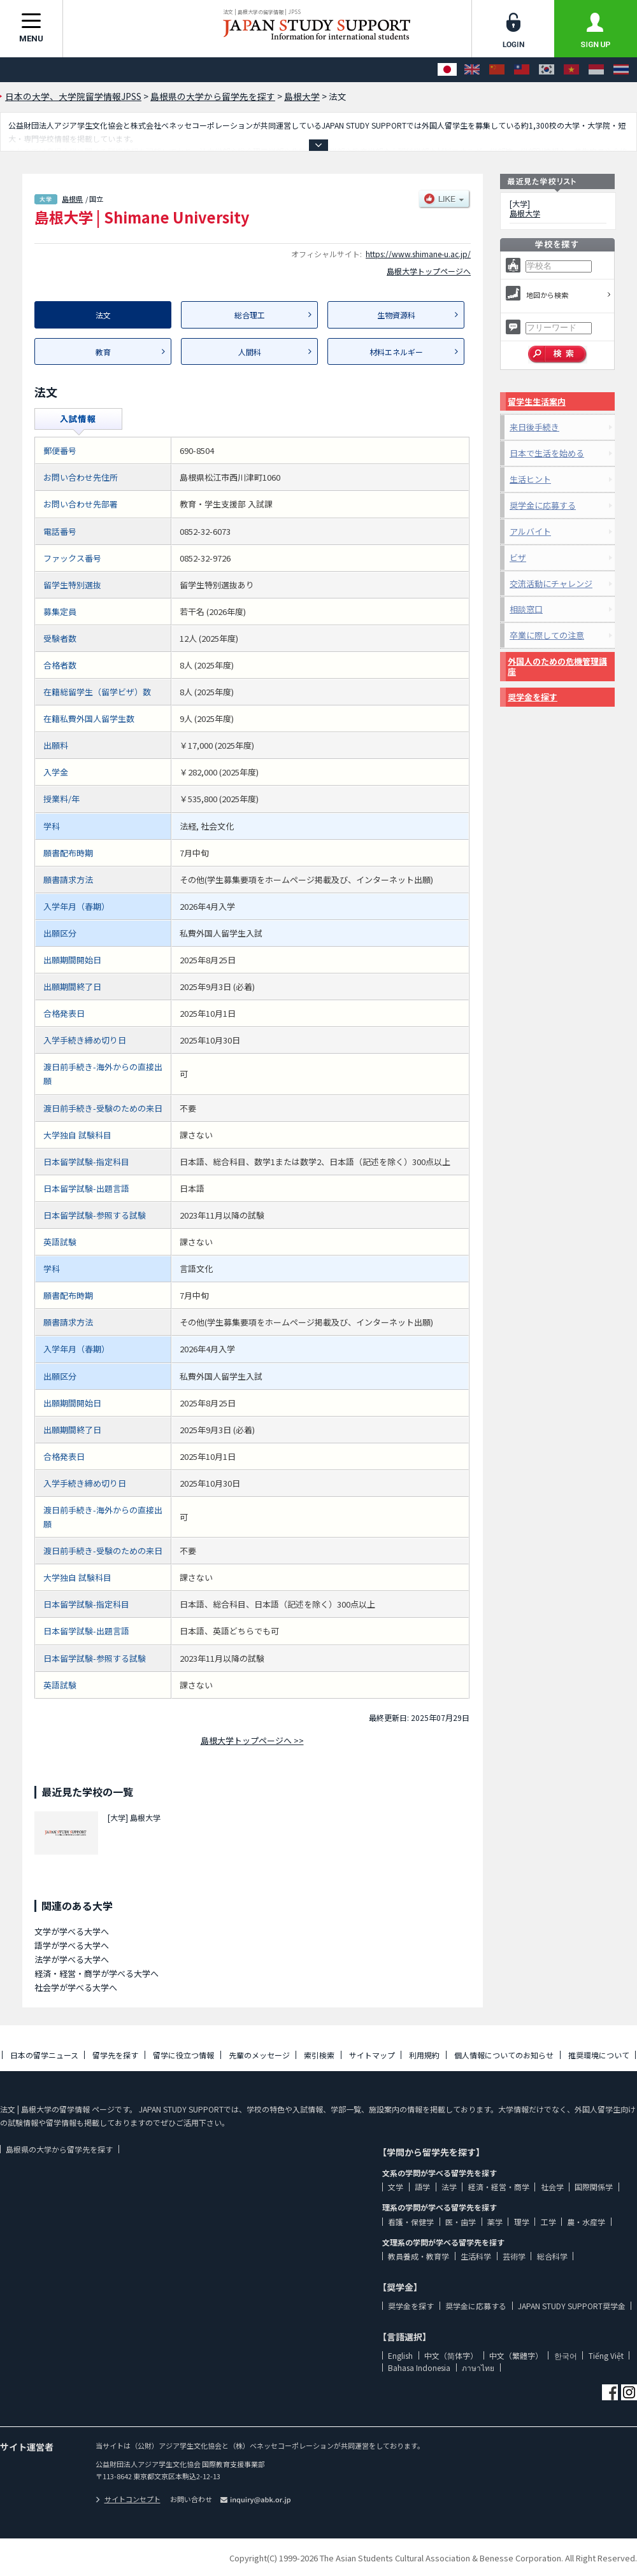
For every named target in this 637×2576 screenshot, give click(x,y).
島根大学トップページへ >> (252, 1740)
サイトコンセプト (128, 2499)
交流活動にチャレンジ (551, 583)
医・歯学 (460, 2221)
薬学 (495, 2221)
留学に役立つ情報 (183, 2055)
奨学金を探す (532, 697)
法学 (449, 2186)
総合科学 (552, 2256)
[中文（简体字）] (496, 69)
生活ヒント (530, 479)
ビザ (518, 557)
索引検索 (319, 2055)
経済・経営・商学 (498, 2186)
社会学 (552, 2186)
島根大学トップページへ (429, 270)
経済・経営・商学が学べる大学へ (96, 1973)
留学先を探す (115, 2055)
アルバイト (530, 531)
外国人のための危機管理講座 (557, 666)
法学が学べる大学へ (71, 1959)
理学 (521, 2221)
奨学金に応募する (543, 505)
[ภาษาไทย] (621, 69)
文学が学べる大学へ (71, 1931)
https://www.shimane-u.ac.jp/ (418, 253)
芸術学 (514, 2256)
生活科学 (476, 2256)
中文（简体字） (451, 2355)
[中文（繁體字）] (521, 69)
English (400, 2355)
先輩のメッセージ (259, 2055)
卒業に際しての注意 (547, 635)
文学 (395, 2186)
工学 (548, 2221)
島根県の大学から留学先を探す (59, 2149)
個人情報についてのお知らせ (504, 2055)
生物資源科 (396, 314)
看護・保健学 (411, 2221)
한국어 (565, 2355)
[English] (472, 69)
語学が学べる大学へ (71, 1945)
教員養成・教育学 (418, 2256)
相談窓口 (526, 609)
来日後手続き (534, 427)
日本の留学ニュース (44, 2055)
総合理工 (249, 314)
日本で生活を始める (547, 453)
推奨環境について (598, 2055)
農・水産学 (586, 2221)
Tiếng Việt (606, 2355)
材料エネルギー (396, 351)
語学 (422, 2186)
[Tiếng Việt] (571, 69)
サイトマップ (372, 2055)
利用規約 (424, 2055)
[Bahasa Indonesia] (596, 69)
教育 (103, 351)
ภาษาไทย (478, 2367)
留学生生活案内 (537, 401)
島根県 (72, 199)
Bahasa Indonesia (419, 2367)
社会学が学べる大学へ (75, 1987)
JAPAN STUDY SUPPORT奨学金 (572, 2305)
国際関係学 (594, 2186)
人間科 (249, 351)
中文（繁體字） (516, 2355)
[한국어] (546, 69)
